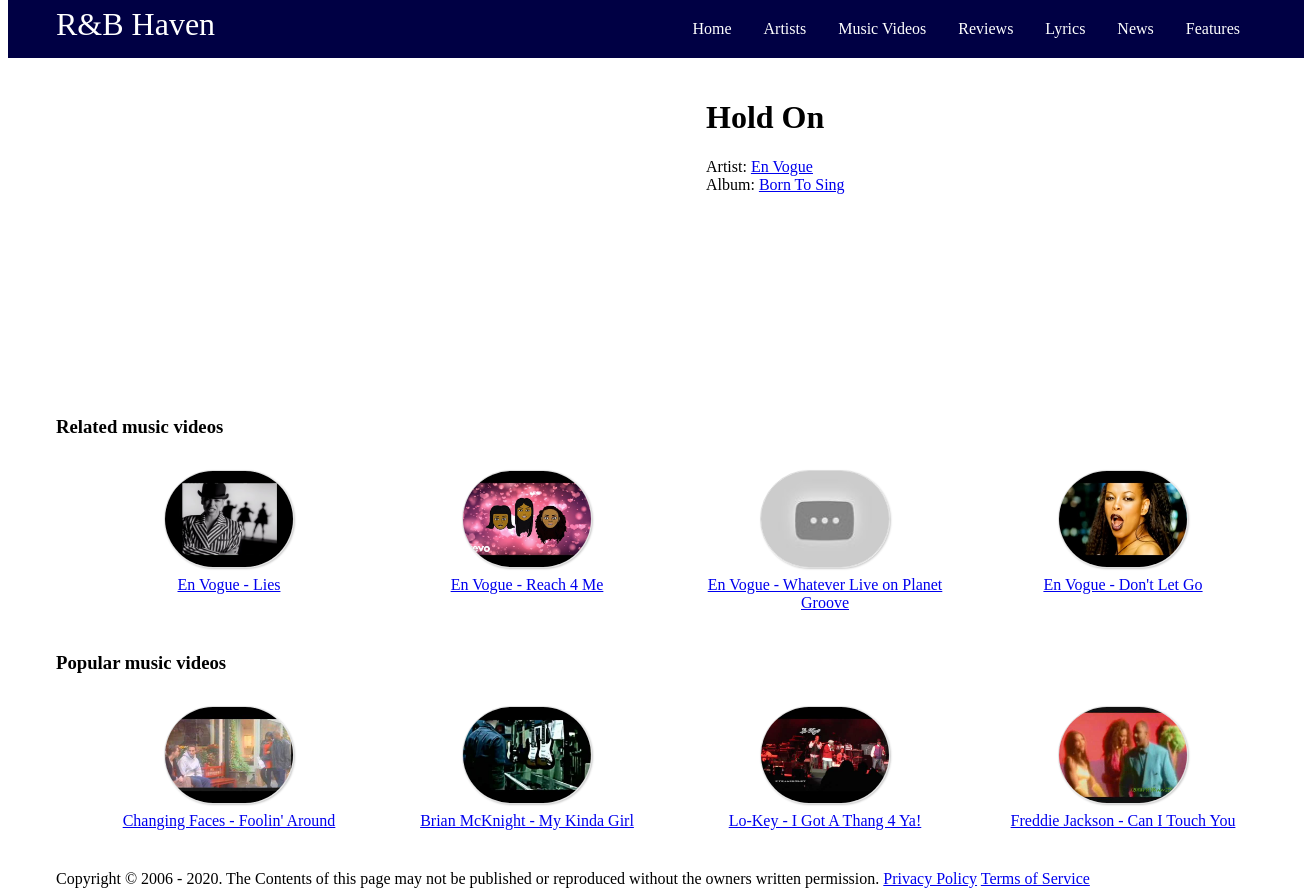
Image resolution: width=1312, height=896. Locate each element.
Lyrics (1065, 28)
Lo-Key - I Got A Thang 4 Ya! (825, 820)
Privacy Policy (930, 878)
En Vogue (782, 166)
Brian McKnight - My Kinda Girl (527, 820)
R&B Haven (135, 24)
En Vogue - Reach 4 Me (527, 584)
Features (1213, 28)
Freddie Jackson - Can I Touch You (1123, 820)
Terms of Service (1035, 878)
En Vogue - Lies (229, 584)
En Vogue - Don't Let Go (1122, 584)
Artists (785, 28)
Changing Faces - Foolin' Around (229, 820)
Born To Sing (802, 184)
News (1135, 28)
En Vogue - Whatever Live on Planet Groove (825, 593)
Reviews (985, 28)
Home (711, 28)
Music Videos (882, 28)
